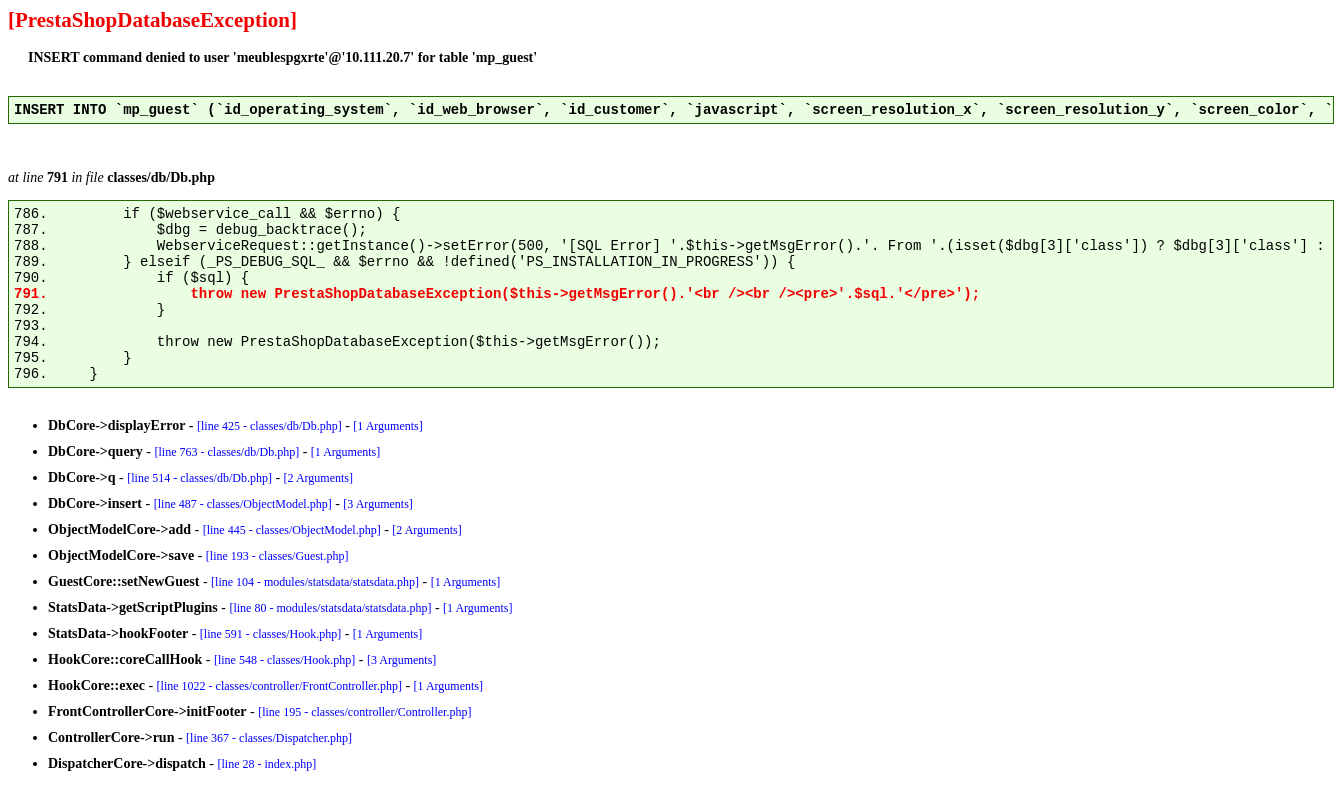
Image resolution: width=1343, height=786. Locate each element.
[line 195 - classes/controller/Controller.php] (364, 712)
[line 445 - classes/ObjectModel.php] (292, 530)
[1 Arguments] (387, 426)
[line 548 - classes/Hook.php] (284, 660)
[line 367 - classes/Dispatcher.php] (269, 738)
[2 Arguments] (318, 478)
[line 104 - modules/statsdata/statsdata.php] (315, 582)
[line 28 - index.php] (267, 764)
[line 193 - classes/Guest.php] (277, 556)
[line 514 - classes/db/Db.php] (199, 478)
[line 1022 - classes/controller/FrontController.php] (279, 686)
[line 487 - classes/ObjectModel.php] (243, 504)
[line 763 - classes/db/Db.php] (227, 452)
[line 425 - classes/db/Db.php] (269, 426)
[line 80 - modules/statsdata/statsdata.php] (330, 608)
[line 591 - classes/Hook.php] (270, 634)
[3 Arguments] (377, 504)
